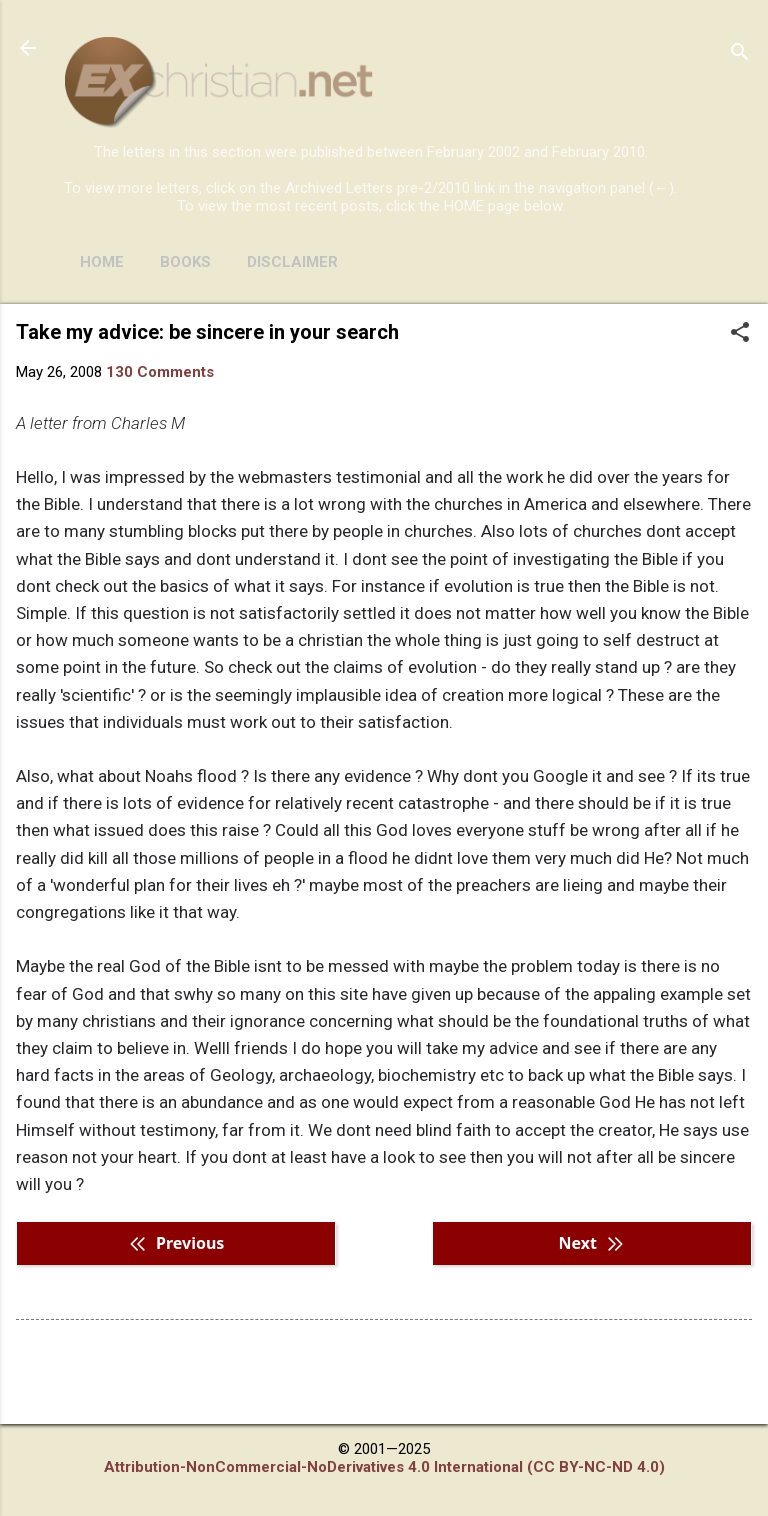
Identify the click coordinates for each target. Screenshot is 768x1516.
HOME (102, 262)
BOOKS (185, 262)
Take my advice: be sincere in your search (207, 332)
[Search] (740, 54)
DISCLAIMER (292, 262)
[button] (740, 334)
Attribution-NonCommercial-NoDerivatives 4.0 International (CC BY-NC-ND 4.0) (384, 1467)
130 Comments (160, 372)
